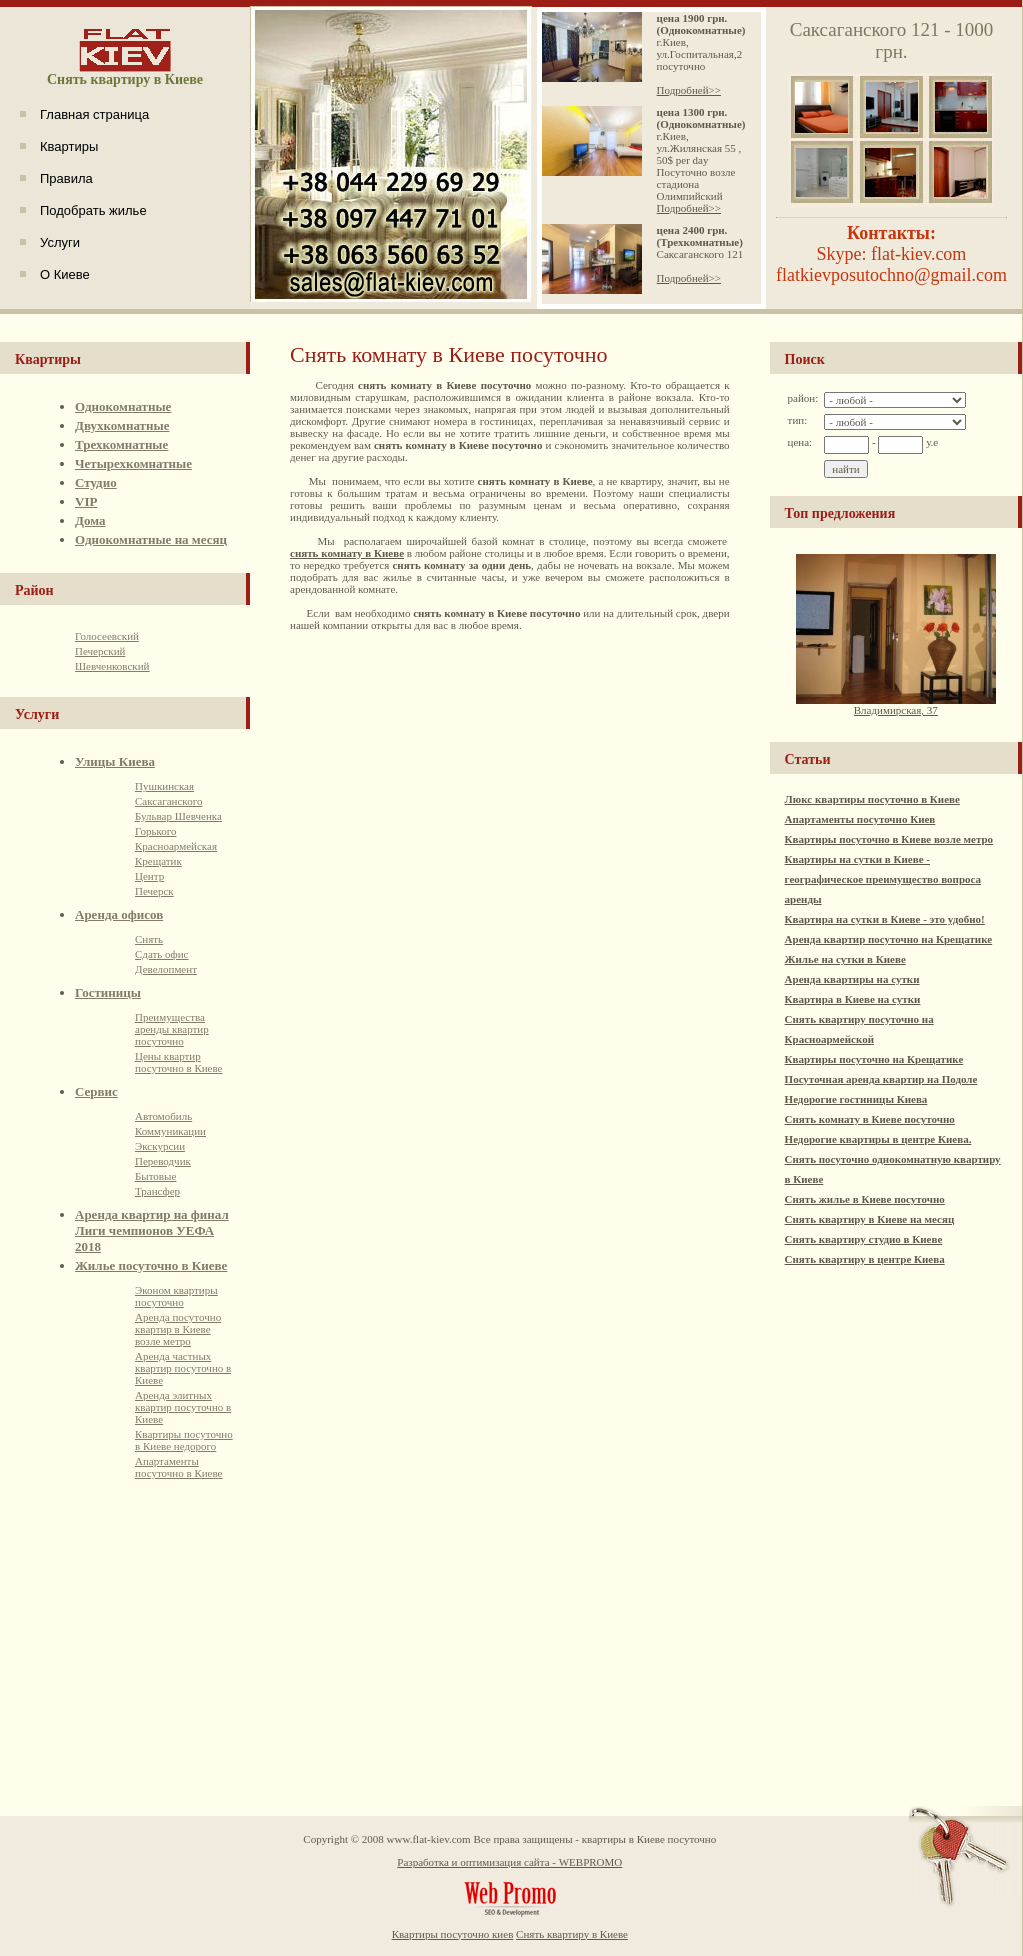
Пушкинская (164, 786)
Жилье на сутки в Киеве (845, 959)
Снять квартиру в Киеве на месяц (870, 1219)
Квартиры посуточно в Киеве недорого (184, 1440)
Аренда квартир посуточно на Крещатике (889, 939)
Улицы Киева (115, 761)
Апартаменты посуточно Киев (860, 819)
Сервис (96, 1091)
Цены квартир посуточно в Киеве (179, 1062)
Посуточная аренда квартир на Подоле (881, 1079)
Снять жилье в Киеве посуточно (865, 1199)
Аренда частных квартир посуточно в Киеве (183, 1368)
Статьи (808, 759)
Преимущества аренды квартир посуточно (172, 1029)
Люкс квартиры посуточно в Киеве (872, 799)
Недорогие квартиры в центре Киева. (878, 1139)
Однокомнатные (123, 406)
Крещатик (158, 861)
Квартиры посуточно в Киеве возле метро (889, 839)
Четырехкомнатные (133, 463)
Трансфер (157, 1191)
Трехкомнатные (121, 444)
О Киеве (65, 274)
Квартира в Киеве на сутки (853, 999)
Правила (66, 178)
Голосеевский (107, 636)
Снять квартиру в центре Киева (865, 1259)
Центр (149, 876)
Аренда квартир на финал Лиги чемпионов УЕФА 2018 (152, 1230)
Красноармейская (176, 846)
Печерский (100, 651)
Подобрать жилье (93, 210)
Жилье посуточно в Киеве (151, 1265)
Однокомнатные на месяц (151, 539)
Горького (155, 831)
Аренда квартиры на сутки (852, 979)
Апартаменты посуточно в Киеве (179, 1467)
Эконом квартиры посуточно (176, 1296)
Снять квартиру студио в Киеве (864, 1239)
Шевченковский (112, 666)
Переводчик (163, 1161)
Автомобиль (163, 1116)
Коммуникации (170, 1131)
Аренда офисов (119, 914)
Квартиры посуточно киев (453, 1934)
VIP (86, 501)
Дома (90, 520)
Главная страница (94, 114)
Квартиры (69, 146)
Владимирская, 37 (896, 705)
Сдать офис (162, 954)
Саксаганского (168, 801)
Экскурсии (160, 1146)
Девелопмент (166, 969)
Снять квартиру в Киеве (572, 1934)
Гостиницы (108, 992)
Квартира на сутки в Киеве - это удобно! (885, 919)
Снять (149, 939)
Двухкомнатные (122, 425)
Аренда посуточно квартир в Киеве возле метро (178, 1329)
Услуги (60, 242)
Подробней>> (689, 90)
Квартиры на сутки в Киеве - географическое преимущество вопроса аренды (883, 879)
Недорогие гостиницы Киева (856, 1099)
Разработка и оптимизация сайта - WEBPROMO (509, 1862)
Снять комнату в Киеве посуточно (870, 1119)
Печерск (154, 891)
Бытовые (155, 1176)
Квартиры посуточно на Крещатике (874, 1059)
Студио (96, 482)
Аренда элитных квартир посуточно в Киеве (183, 1407)
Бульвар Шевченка (178, 816)
